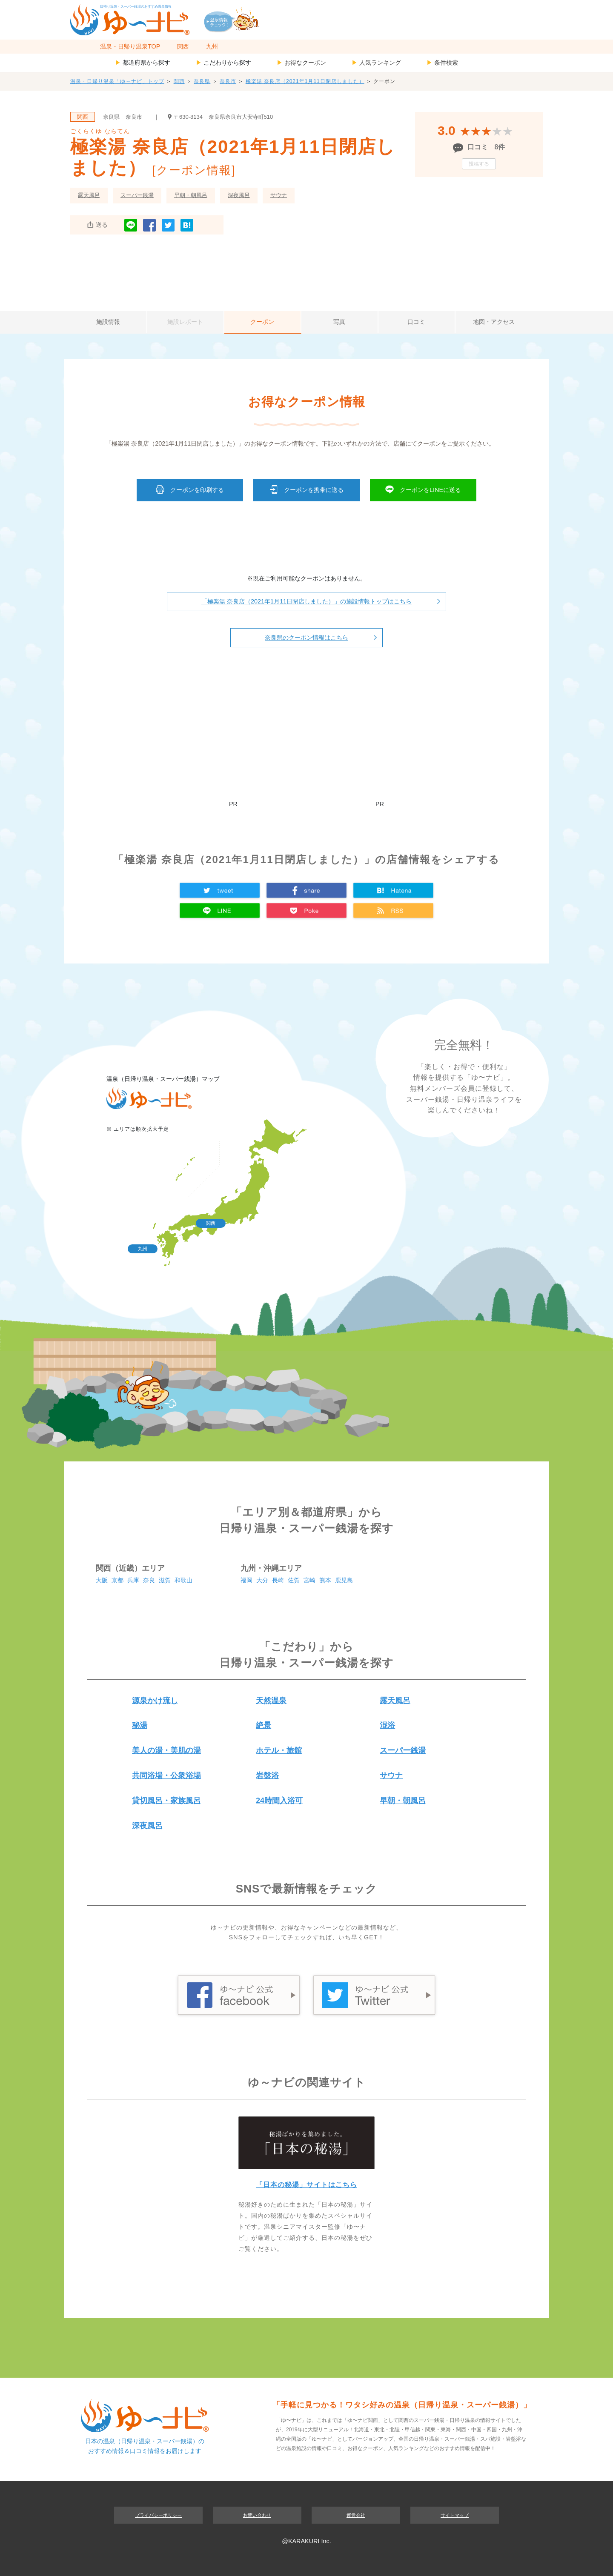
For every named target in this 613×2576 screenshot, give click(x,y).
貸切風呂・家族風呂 (166, 1800)
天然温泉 (271, 1700)
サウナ (278, 195)
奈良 (149, 1580)
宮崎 (309, 1580)
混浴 (387, 1725)
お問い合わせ (257, 2515)
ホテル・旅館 (279, 1750)
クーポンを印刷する (190, 489)
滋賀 (165, 1580)
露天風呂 (89, 195)
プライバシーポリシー (158, 2515)
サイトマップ (455, 2515)
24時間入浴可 (279, 1800)
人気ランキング (376, 62)
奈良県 (202, 81)
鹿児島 (344, 1580)
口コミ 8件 (486, 147)
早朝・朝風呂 (190, 195)
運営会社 (356, 2515)
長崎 (278, 1580)
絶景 (263, 1725)
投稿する (479, 164)
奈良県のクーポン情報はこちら (306, 637)
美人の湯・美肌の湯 (166, 1750)
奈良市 (228, 81)
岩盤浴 (267, 1775)
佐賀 (294, 1580)
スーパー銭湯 (137, 195)
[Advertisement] (306, 271)
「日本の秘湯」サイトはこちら (306, 2184)
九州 (212, 46)
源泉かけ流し (155, 1700)
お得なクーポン (301, 62)
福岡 (246, 1580)
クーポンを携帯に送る (306, 489)
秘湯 (139, 1725)
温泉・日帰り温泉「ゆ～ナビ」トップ (117, 81)
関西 (183, 46)
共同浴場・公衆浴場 (166, 1775)
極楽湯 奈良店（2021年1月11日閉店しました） (305, 81)
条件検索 (442, 62)
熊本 (325, 1580)
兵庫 (133, 1580)
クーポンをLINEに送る (423, 489)
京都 (117, 1580)
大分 (262, 1580)
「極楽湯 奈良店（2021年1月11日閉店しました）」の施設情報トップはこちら (306, 601)
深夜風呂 (239, 195)
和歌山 (183, 1580)
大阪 (102, 1580)
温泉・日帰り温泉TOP (130, 46)
